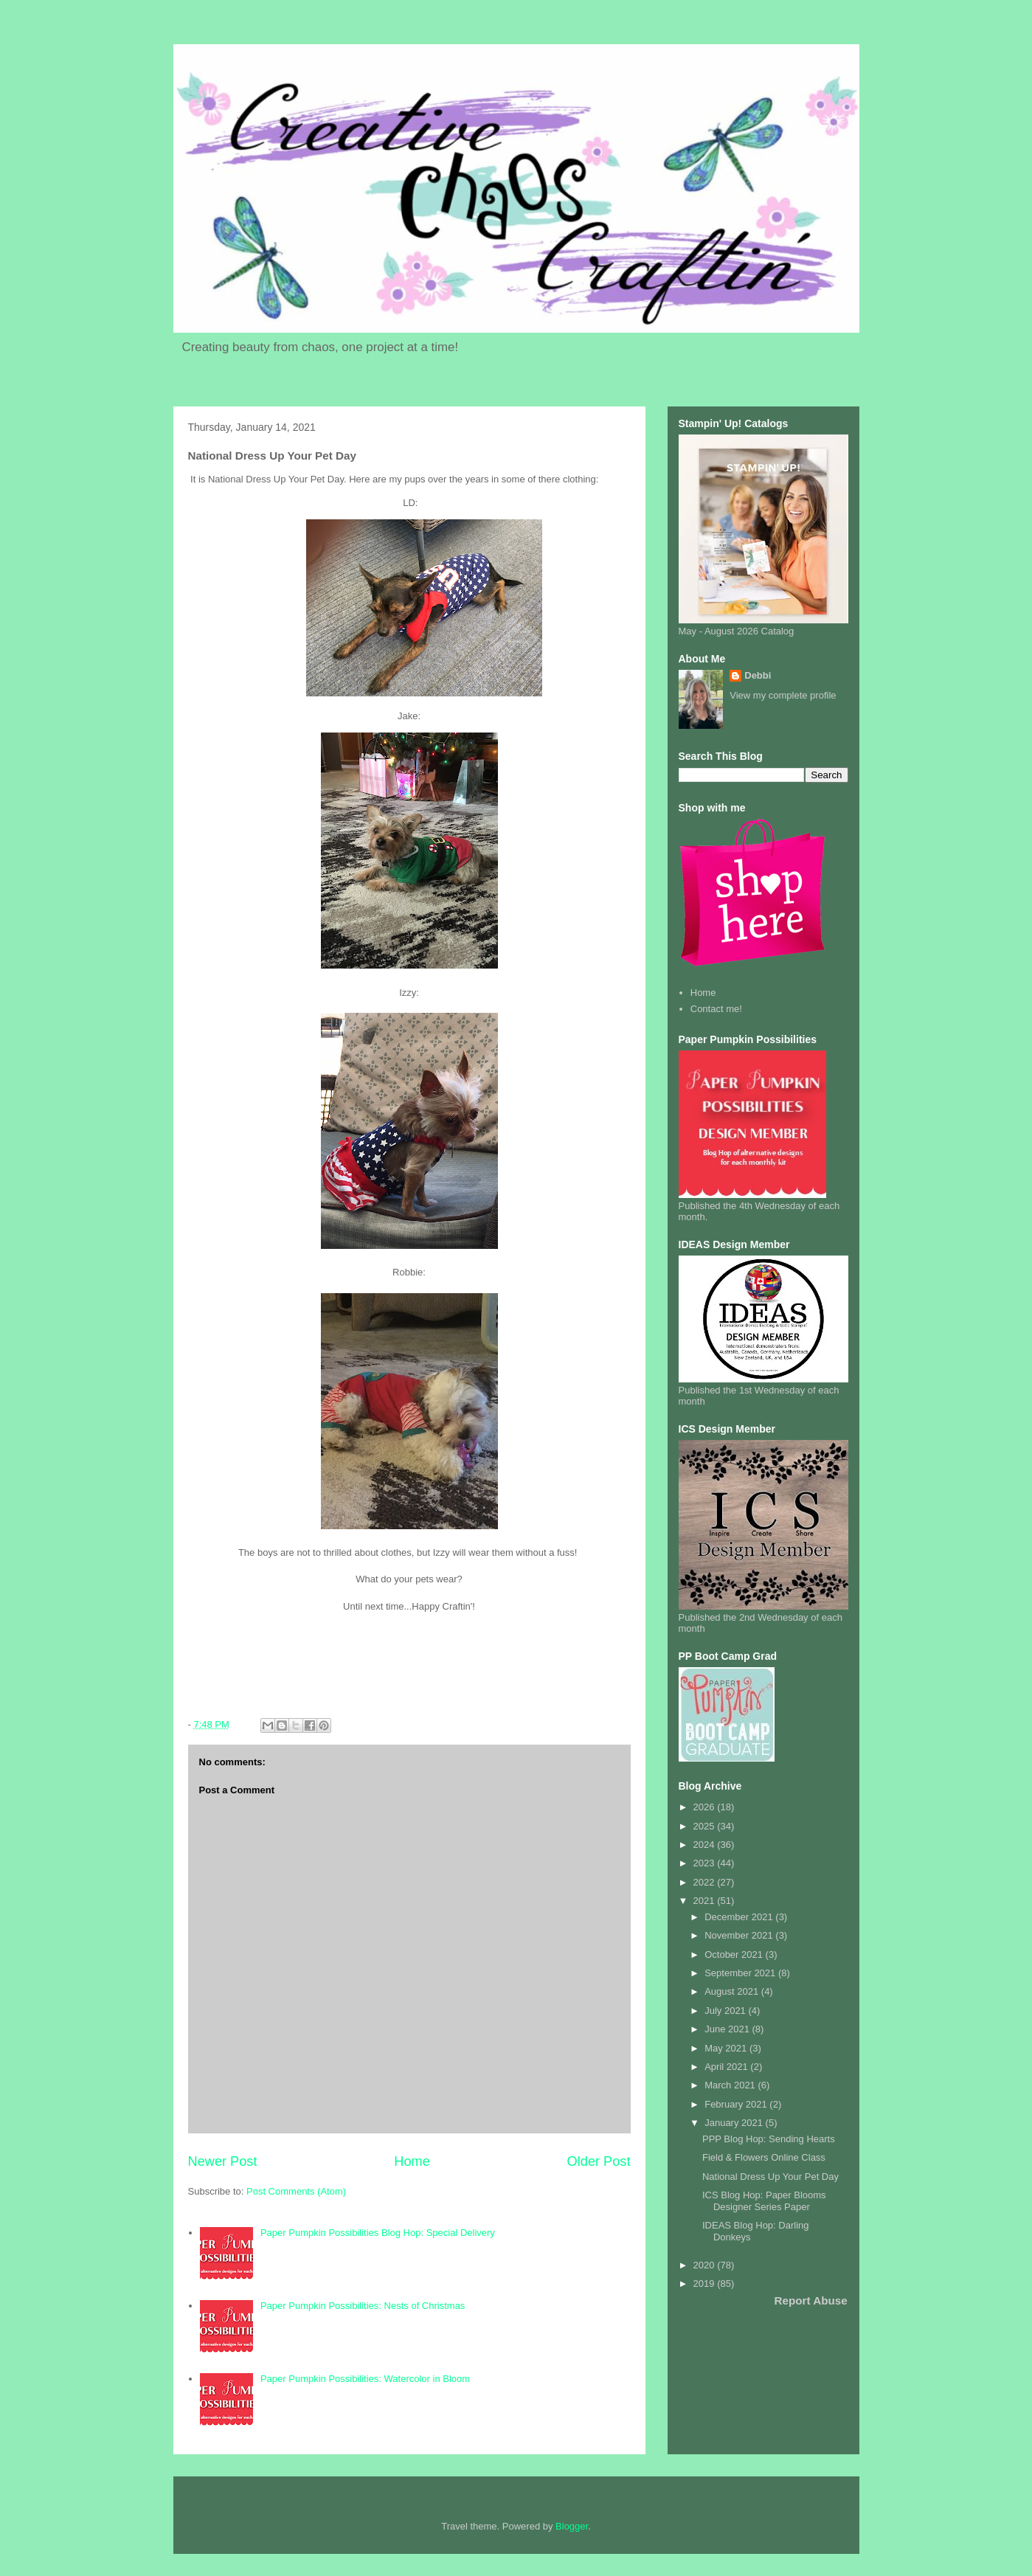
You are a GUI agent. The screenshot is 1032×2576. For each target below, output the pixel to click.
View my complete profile (783, 695)
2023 (705, 1863)
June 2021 (728, 2029)
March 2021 (731, 2085)
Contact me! (716, 1008)
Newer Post (222, 2161)
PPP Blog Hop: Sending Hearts (768, 2138)
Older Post (599, 2161)
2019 (705, 2283)
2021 (705, 1900)
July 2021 (726, 2010)
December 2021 (739, 1916)
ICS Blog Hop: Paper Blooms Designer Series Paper (764, 2200)
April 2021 (727, 2066)
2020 (705, 2265)
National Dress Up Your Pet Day (770, 2176)
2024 (705, 1844)
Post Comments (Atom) (296, 2191)
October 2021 (734, 1954)
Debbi (757, 675)
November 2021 (739, 1935)
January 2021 (734, 2122)
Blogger (571, 2526)
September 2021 (741, 1972)
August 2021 (732, 1991)
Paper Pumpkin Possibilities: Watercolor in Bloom (365, 2378)
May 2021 (726, 2048)
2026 (705, 1806)
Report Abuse (811, 2300)
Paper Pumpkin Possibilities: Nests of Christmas (362, 2305)
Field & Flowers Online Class (763, 2157)
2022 (705, 1882)
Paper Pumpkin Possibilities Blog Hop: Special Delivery (377, 2232)
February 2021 (736, 2104)
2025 (705, 1826)
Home (412, 2161)
